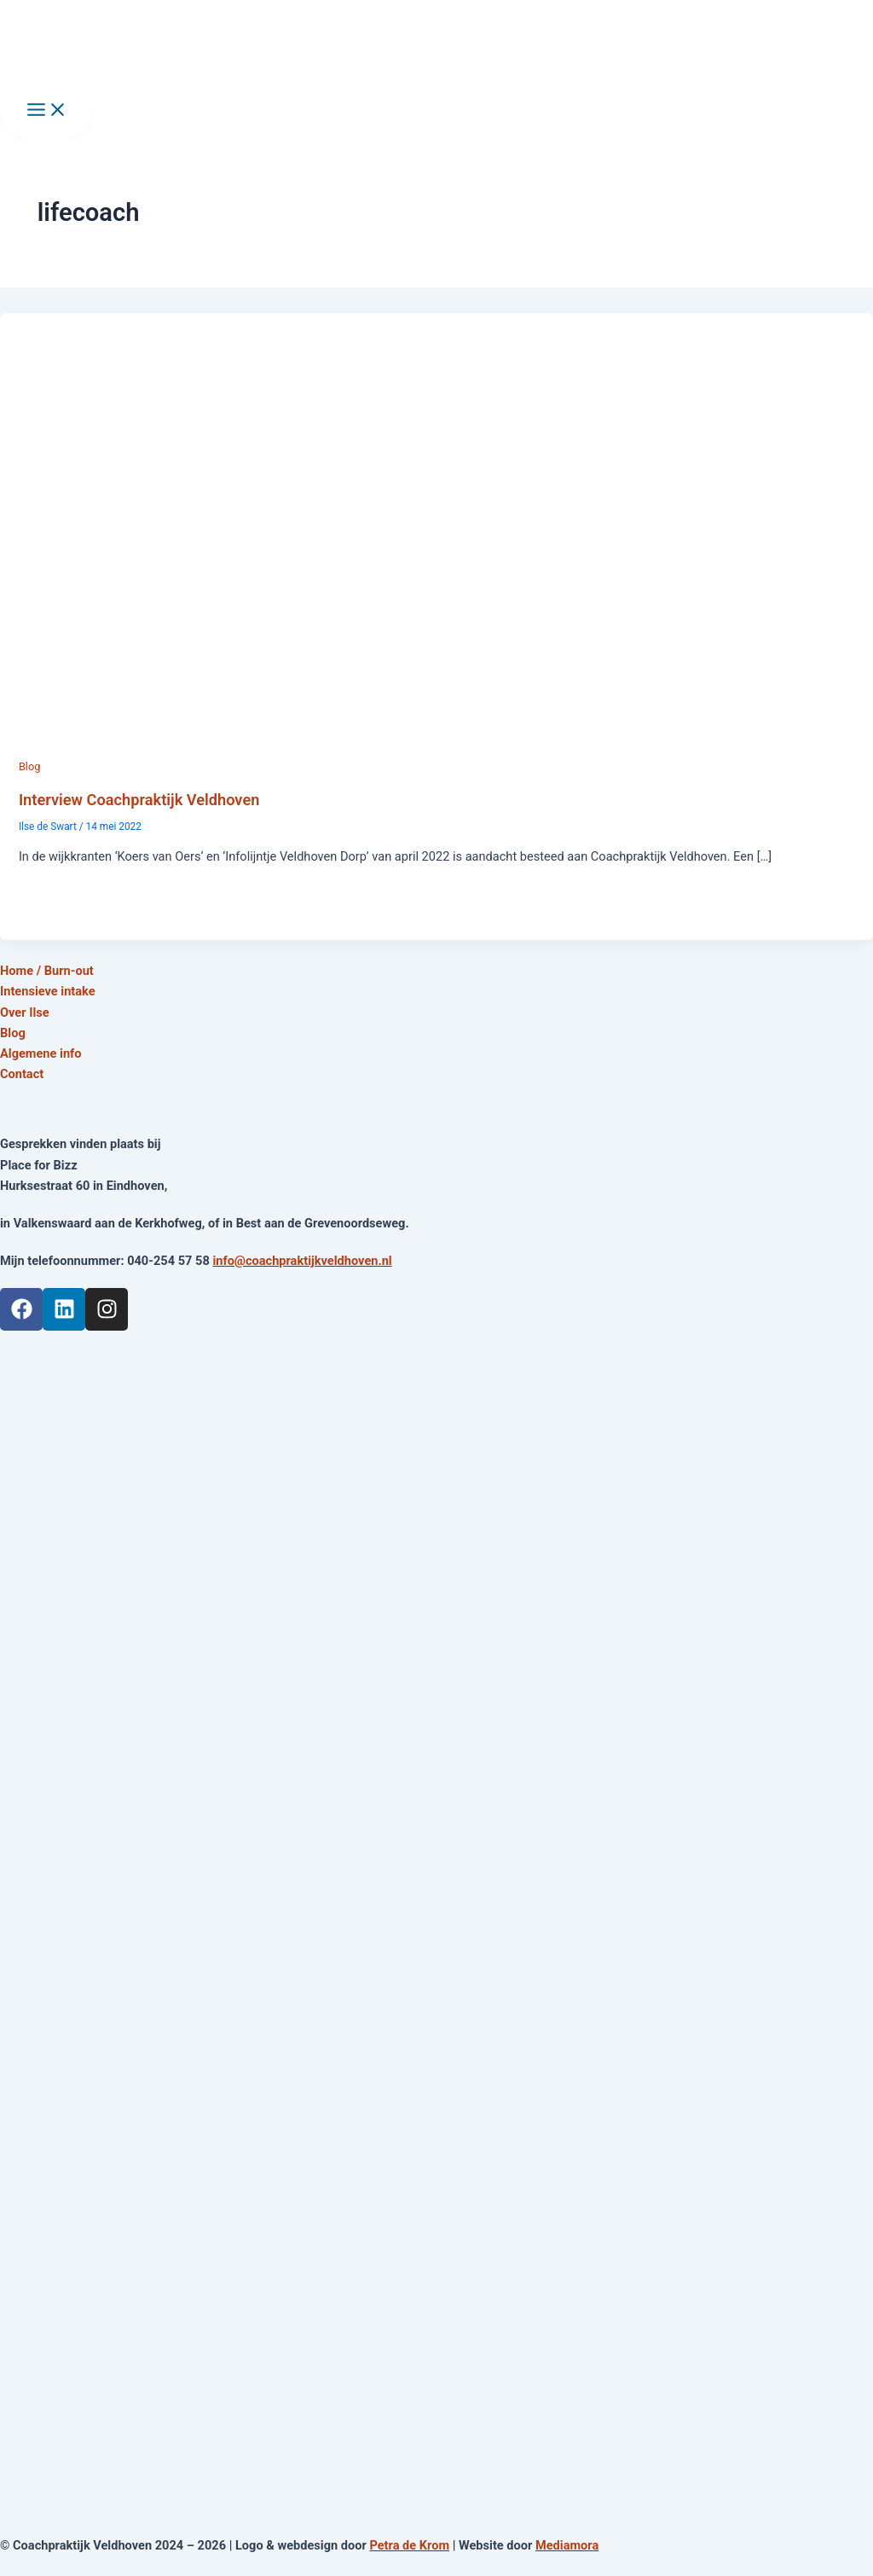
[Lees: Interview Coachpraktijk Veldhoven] (436, 745)
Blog (29, 766)
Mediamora (566, 2545)
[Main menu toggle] (47, 110)
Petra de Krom (409, 2545)
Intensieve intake (47, 991)
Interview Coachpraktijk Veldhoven (139, 800)
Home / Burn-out (47, 970)
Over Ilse (24, 1012)
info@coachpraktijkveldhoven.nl (301, 1260)
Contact (21, 1074)
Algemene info (41, 1053)
